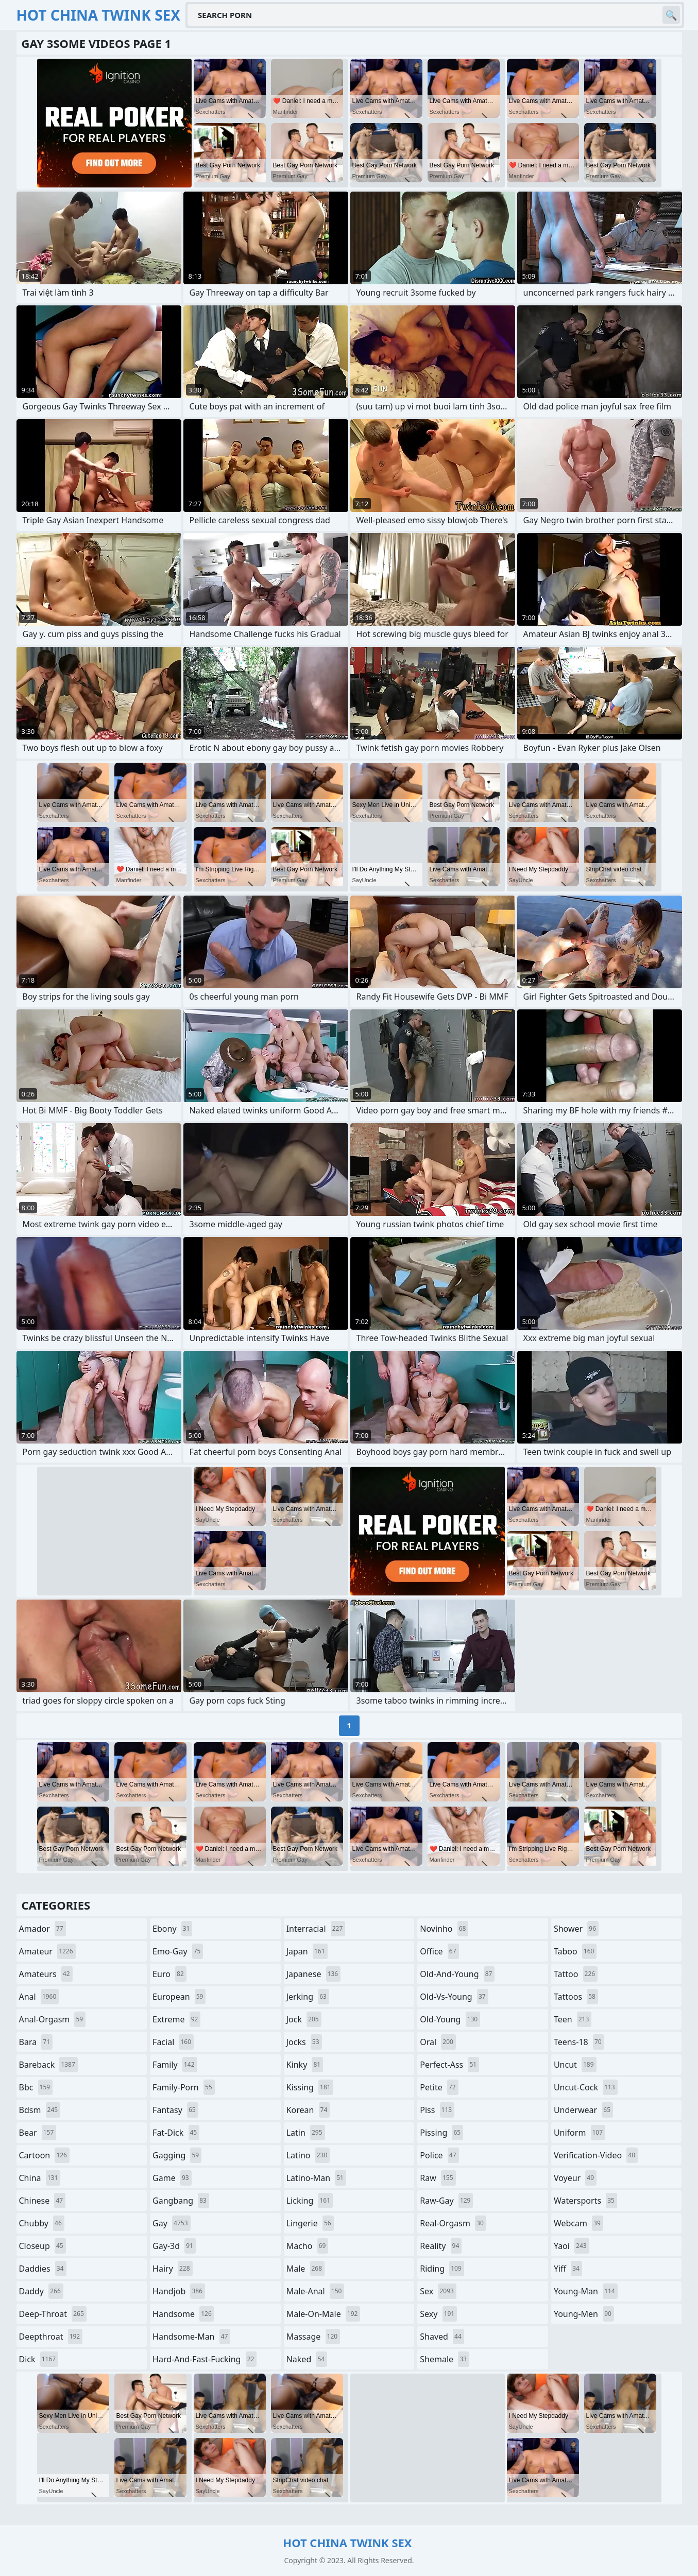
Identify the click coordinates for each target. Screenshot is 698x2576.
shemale (444, 2359)
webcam (578, 2223)
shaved (442, 2336)
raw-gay (446, 2200)
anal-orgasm (52, 2019)
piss (437, 2110)
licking (309, 2200)
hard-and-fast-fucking (204, 2359)
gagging (176, 2155)
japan (307, 1951)
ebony (172, 1928)
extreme (176, 2019)
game (172, 2178)
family (174, 2064)
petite (439, 2087)
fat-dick (175, 2132)
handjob (178, 2291)
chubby (41, 2223)
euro (169, 1974)
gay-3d (174, 2246)
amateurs (46, 1974)
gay (171, 2223)
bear (38, 2132)
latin (305, 2132)
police (439, 2155)
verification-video (596, 2155)
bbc (36, 2087)
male (305, 2268)
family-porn (183, 2087)
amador (42, 1928)
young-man (586, 2291)
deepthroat (51, 2336)
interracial (316, 1928)
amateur (47, 1951)
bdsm (40, 2110)
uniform (579, 2132)
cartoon (44, 2155)
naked (306, 2359)
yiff (568, 2268)
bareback (48, 2064)
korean (308, 2110)
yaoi (571, 2246)
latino (308, 2155)
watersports (585, 2200)
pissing (441, 2132)
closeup (42, 2246)
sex (438, 2291)
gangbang (180, 2200)
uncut (575, 2064)
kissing (309, 2087)
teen (572, 2019)
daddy (41, 2291)
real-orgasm (453, 2223)
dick (39, 2359)
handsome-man (191, 2336)
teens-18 (579, 2042)
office (439, 1951)
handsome (183, 2314)
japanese (313, 1974)
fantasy (175, 2110)
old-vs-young (454, 1996)
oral (438, 2042)
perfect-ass (449, 2064)
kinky (305, 2064)
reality (441, 2246)
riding (442, 2268)
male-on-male (323, 2314)
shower (576, 1928)
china (40, 2178)
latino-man (316, 2178)
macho (307, 2246)
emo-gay (177, 1951)
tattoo (576, 1974)
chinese (42, 2200)
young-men (584, 2314)
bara (36, 2042)
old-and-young (457, 1974)
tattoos (576, 1996)
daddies (42, 2268)
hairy (172, 2268)
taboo (575, 1951)
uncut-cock (586, 2087)
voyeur (575, 2178)
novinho (444, 1928)
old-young (450, 2019)
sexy (438, 2314)
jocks (304, 2042)
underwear (583, 2110)
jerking (307, 1996)
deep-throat (53, 2314)
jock (303, 2019)
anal (39, 1996)
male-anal (315, 2291)
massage (313, 2336)
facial (173, 2042)
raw (437, 2178)
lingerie (310, 2223)
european (179, 1996)
